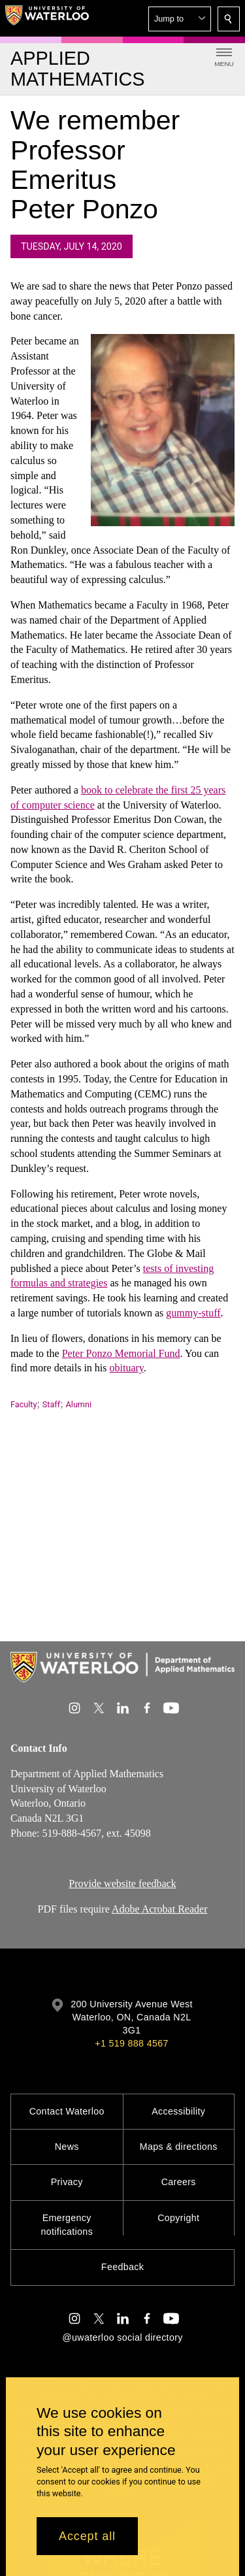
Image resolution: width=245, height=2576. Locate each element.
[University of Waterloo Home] (47, 18)
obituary (127, 1368)
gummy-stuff (193, 1312)
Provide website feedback (122, 1883)
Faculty (23, 1404)
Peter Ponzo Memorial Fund (121, 1353)
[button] (179, 19)
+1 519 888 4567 (131, 2043)
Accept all (87, 2536)
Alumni (78, 1404)
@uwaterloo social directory (122, 2337)
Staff (51, 1404)
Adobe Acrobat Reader (160, 1909)
